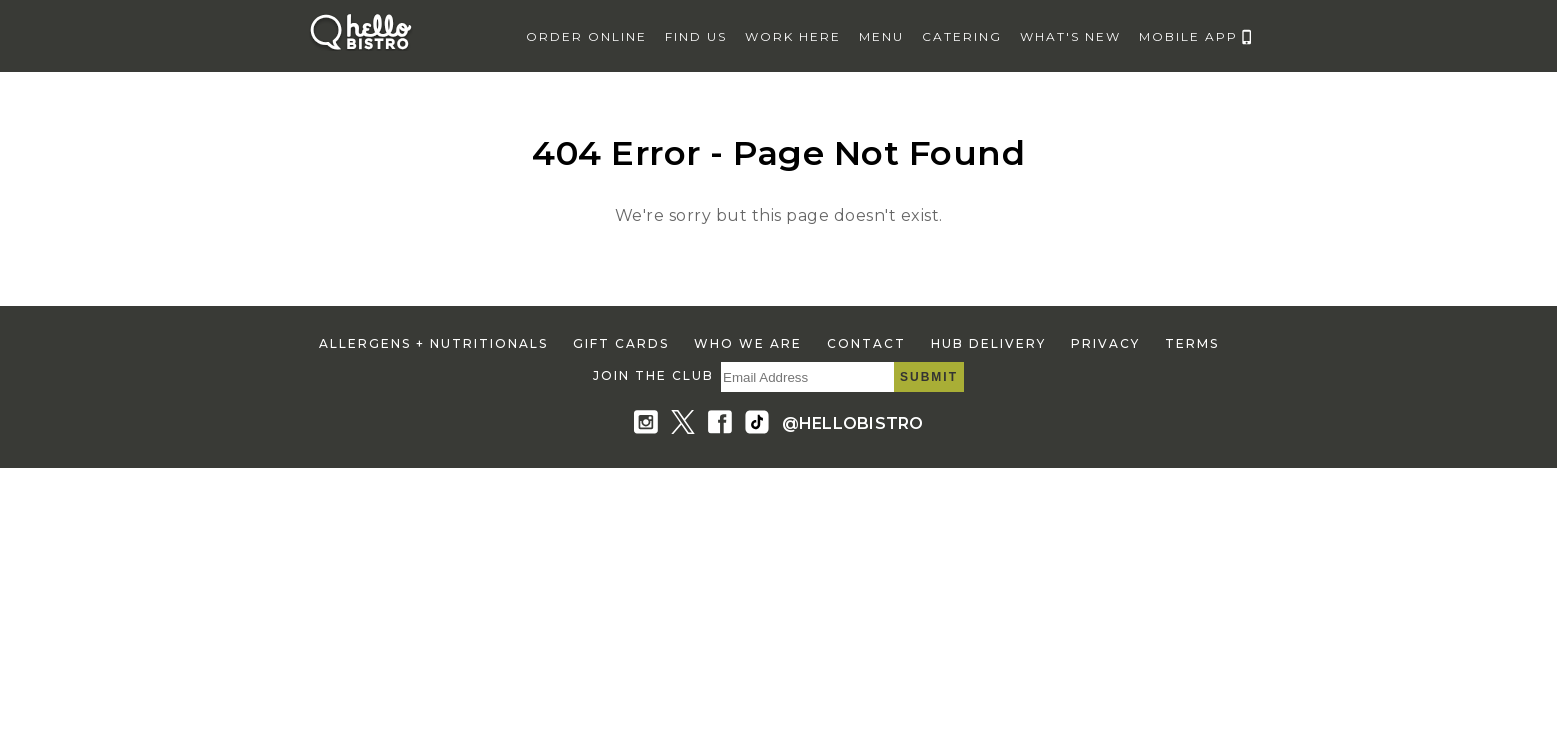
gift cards (621, 343)
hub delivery (988, 343)
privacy (1105, 343)
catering (962, 36)
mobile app (1188, 36)
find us (696, 36)
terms (1192, 343)
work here (793, 36)
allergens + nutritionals (433, 343)
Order (586, 36)
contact (866, 343)
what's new (1070, 36)
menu (881, 36)
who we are (748, 343)
